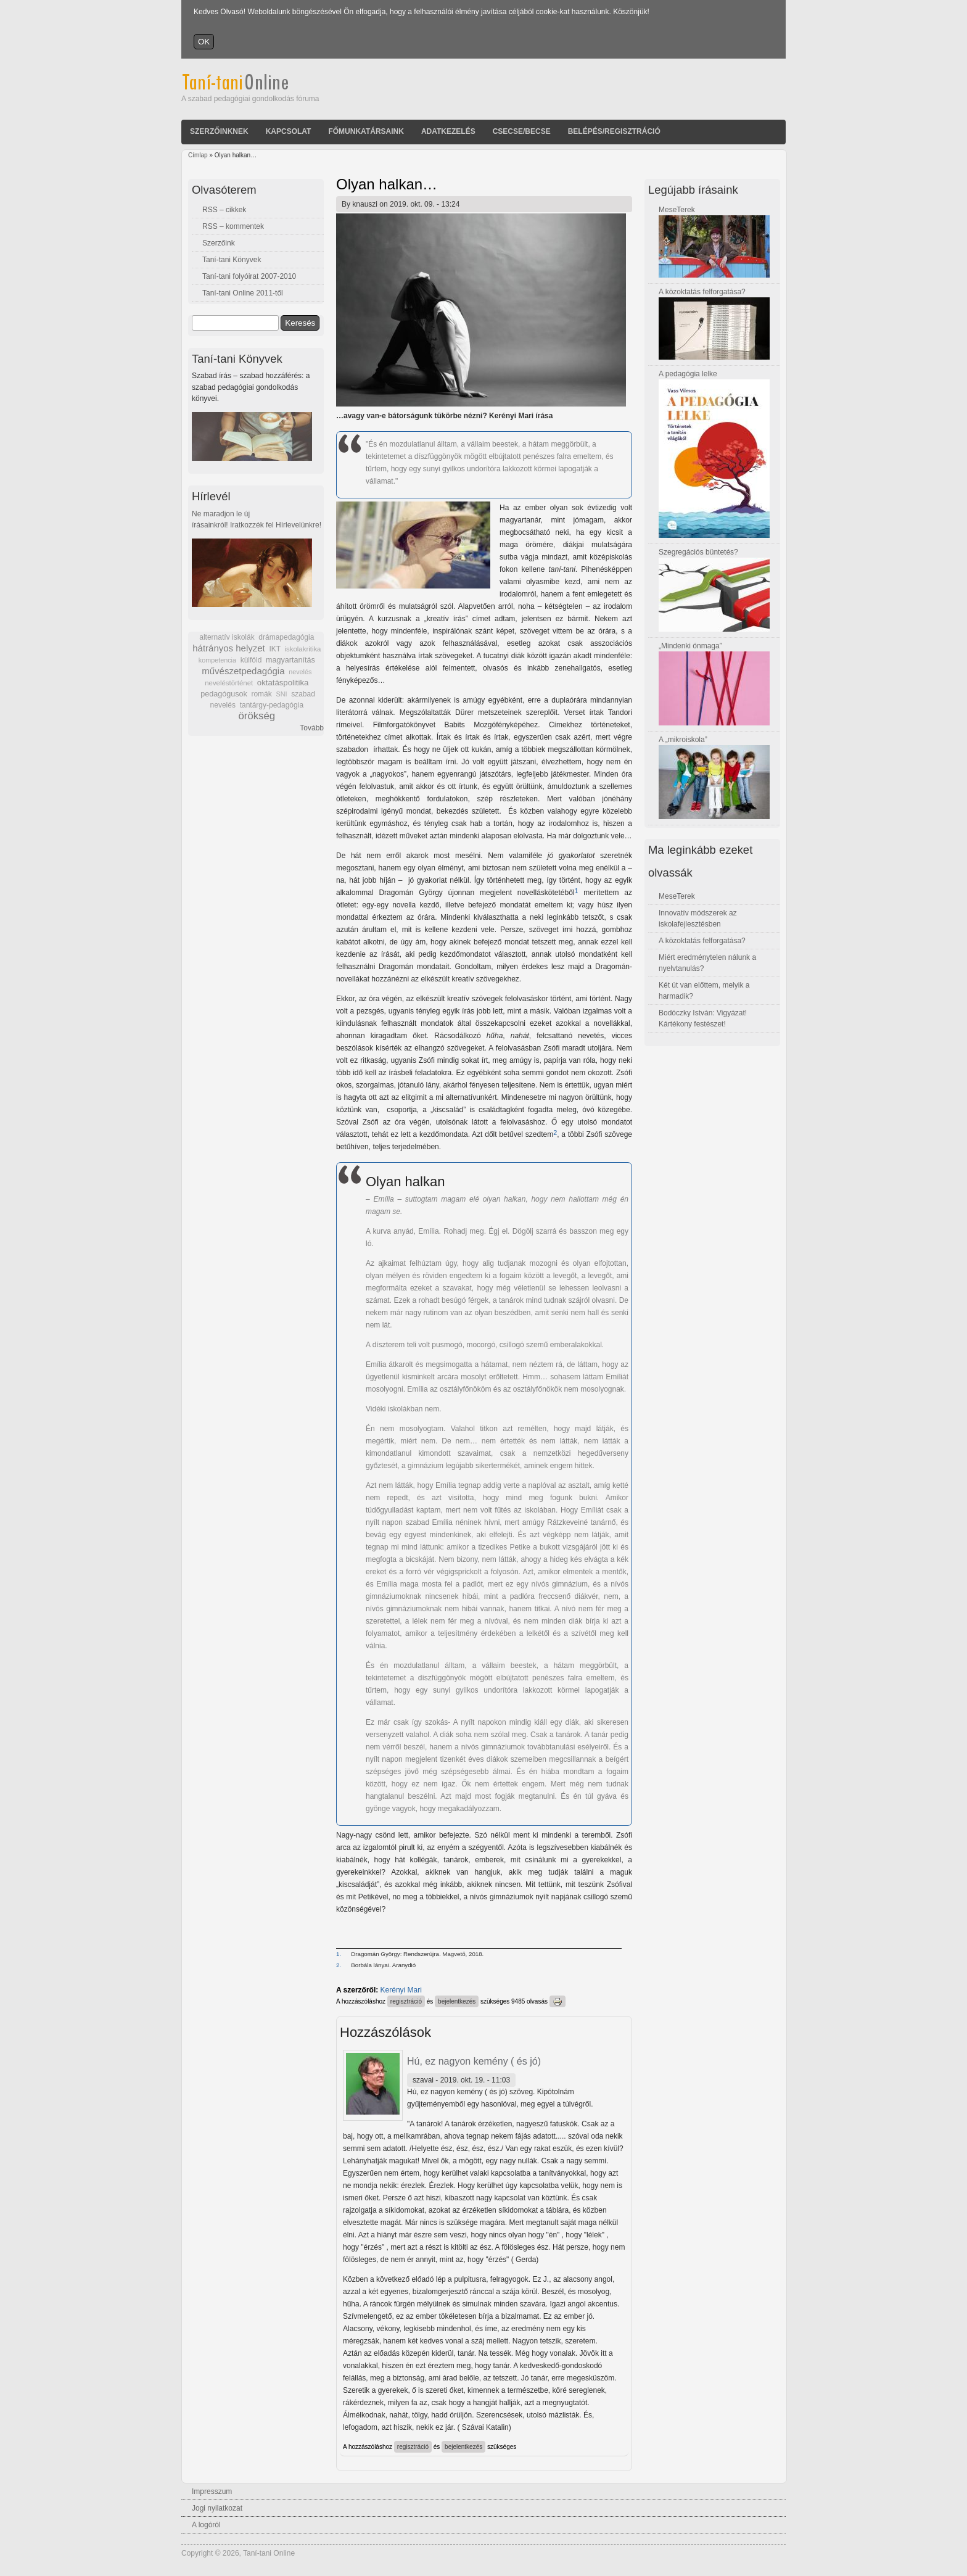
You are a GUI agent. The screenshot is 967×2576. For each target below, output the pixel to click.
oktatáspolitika (283, 682)
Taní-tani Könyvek (231, 259)
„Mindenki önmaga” (690, 646)
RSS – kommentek (233, 226)
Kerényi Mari (401, 1990)
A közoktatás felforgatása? (702, 291)
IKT (274, 649)
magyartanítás (290, 660)
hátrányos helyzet (228, 648)
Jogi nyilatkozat (217, 2508)
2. (338, 1965)
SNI (281, 694)
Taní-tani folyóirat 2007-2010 (249, 276)
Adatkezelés (448, 131)
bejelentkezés (456, 2001)
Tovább (312, 728)
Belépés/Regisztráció (614, 131)
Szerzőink (218, 243)
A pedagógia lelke (688, 373)
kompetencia (217, 660)
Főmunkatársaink (365, 131)
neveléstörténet (229, 683)
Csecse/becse (522, 131)
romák (261, 694)
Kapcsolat (288, 131)
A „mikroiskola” (683, 739)
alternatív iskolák (226, 637)
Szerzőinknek (219, 131)
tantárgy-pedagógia (271, 705)
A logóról (206, 2524)
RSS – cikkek (224, 209)
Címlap (198, 155)
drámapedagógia (286, 637)
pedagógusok (223, 694)
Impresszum (212, 2491)
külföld (251, 660)
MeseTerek (677, 209)
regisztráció (406, 2001)
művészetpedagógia (243, 671)
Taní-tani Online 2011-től (242, 293)
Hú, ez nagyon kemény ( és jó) (474, 2061)
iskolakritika (303, 649)
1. (338, 1954)
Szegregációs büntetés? (698, 552)
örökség (256, 716)
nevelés (300, 671)
